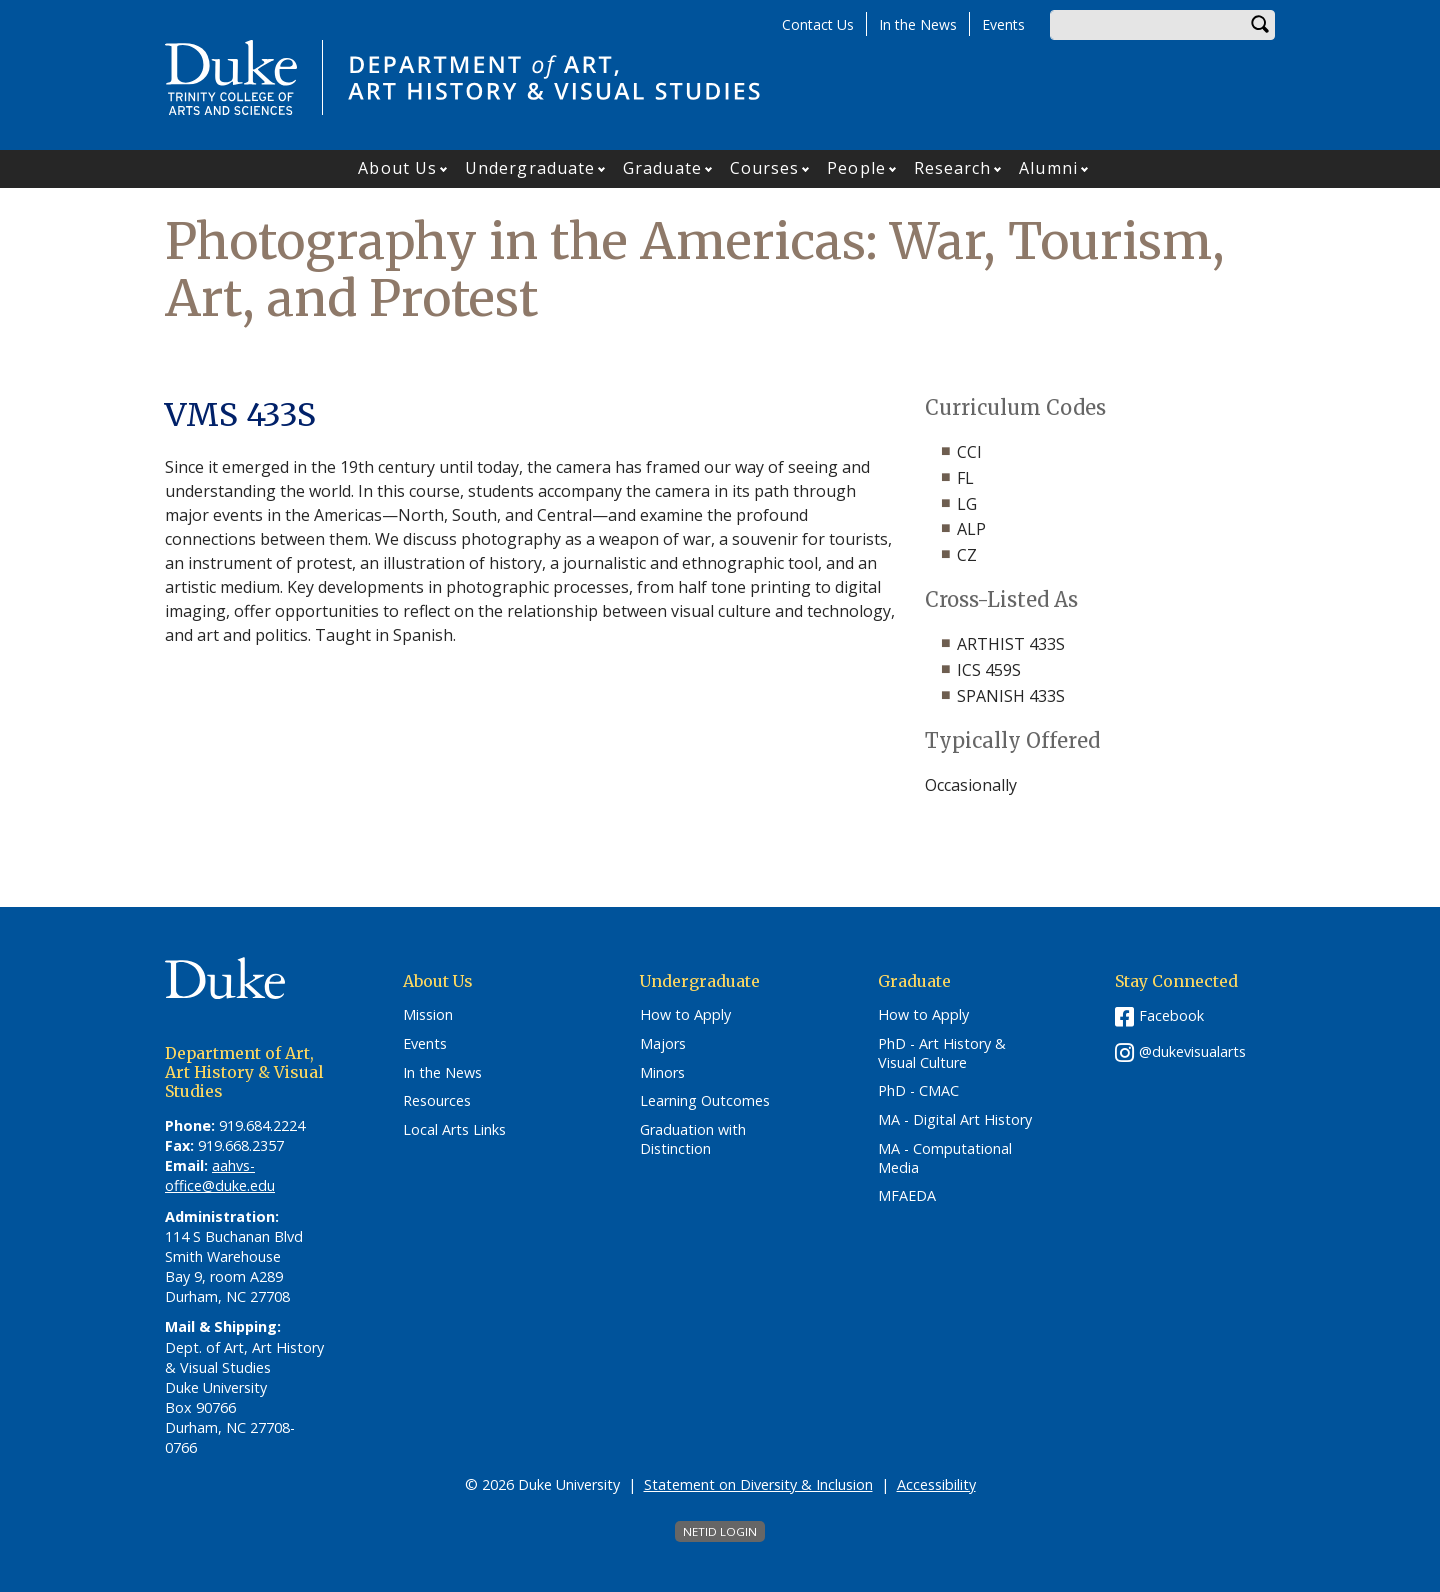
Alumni (1048, 168)
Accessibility (936, 1484)
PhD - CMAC (918, 1091)
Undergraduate (530, 168)
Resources (437, 1101)
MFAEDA (907, 1196)
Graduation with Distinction (693, 1139)
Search (1260, 25)
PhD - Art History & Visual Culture (942, 1053)
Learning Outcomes (705, 1101)
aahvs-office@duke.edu (220, 1175)
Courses (765, 168)
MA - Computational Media (945, 1158)
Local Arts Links (454, 1130)
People (856, 168)
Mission (428, 1015)
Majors (663, 1044)
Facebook (1171, 1015)
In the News (918, 24)
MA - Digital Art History (955, 1120)
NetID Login (720, 1531)
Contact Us (818, 24)
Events (1003, 24)
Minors (662, 1073)
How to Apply (685, 1015)
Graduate (662, 168)
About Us (397, 168)
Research (953, 168)
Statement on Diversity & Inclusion (758, 1484)
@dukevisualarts (1192, 1051)
